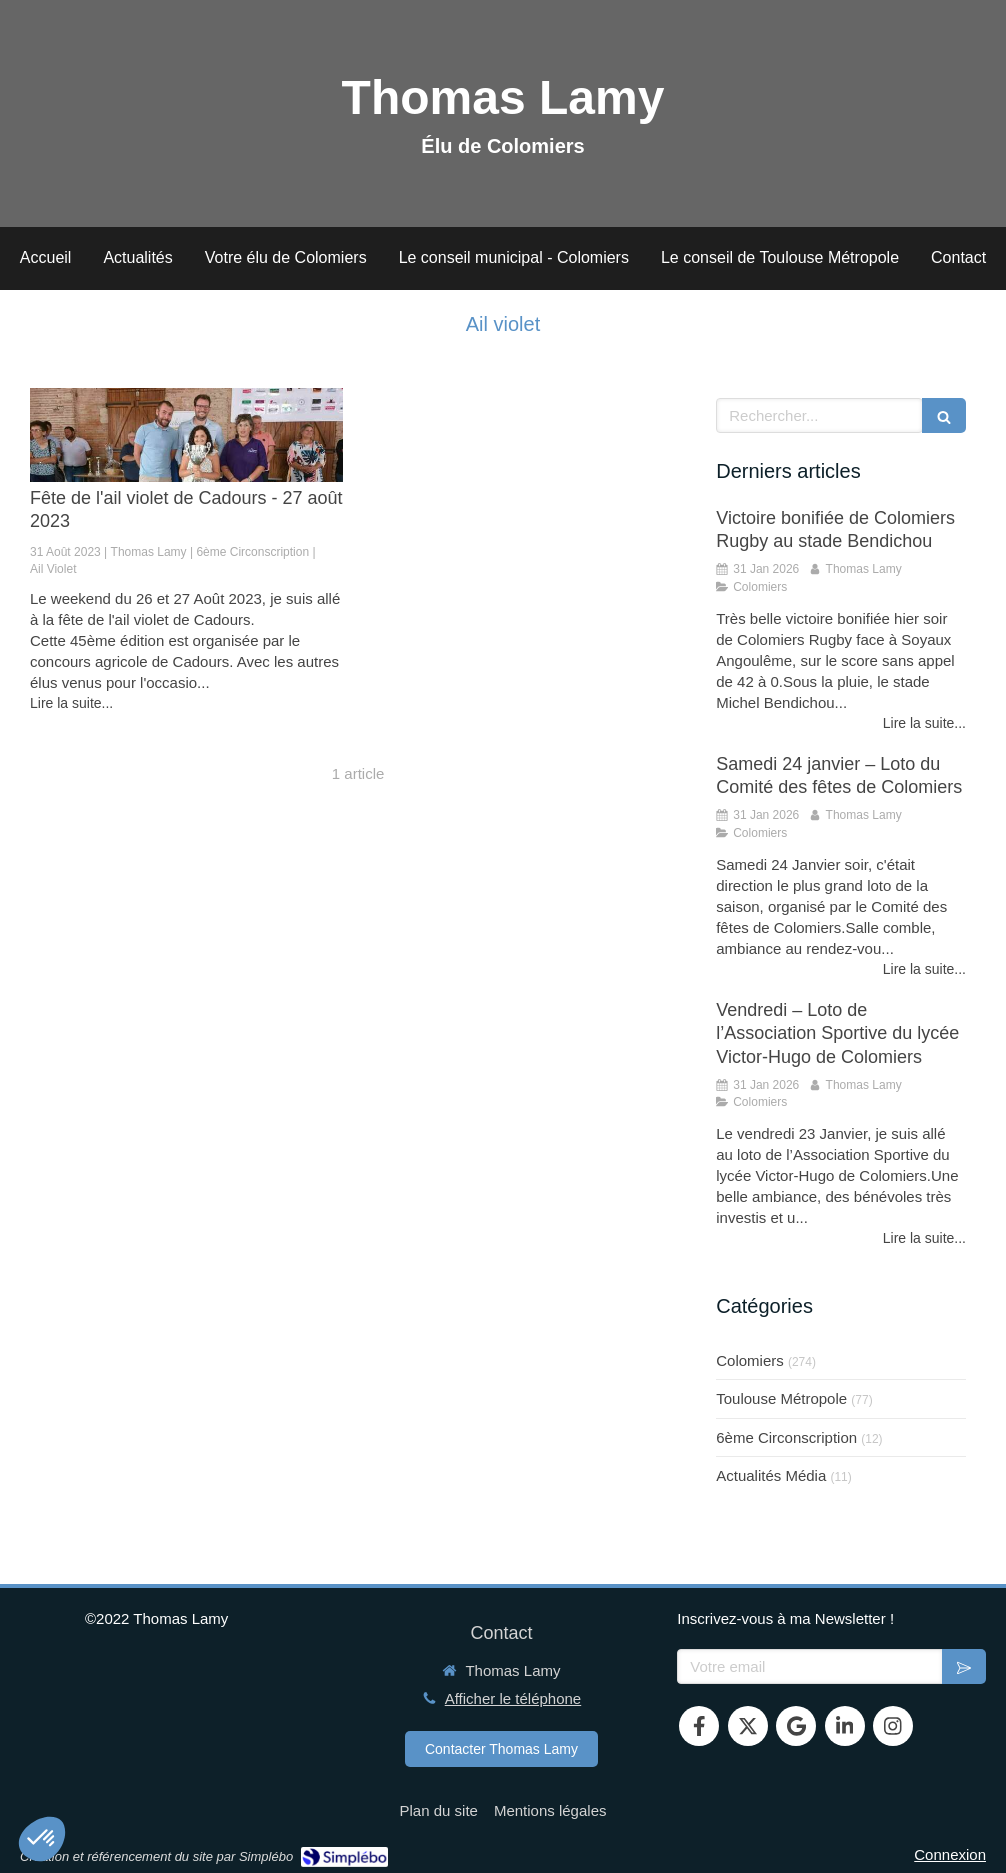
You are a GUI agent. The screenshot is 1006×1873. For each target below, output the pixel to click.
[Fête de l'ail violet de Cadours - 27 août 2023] (186, 435)
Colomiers (750, 1360)
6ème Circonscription (786, 1437)
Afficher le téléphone (513, 1698)
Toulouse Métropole (781, 1398)
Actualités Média (771, 1475)
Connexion (950, 1854)
